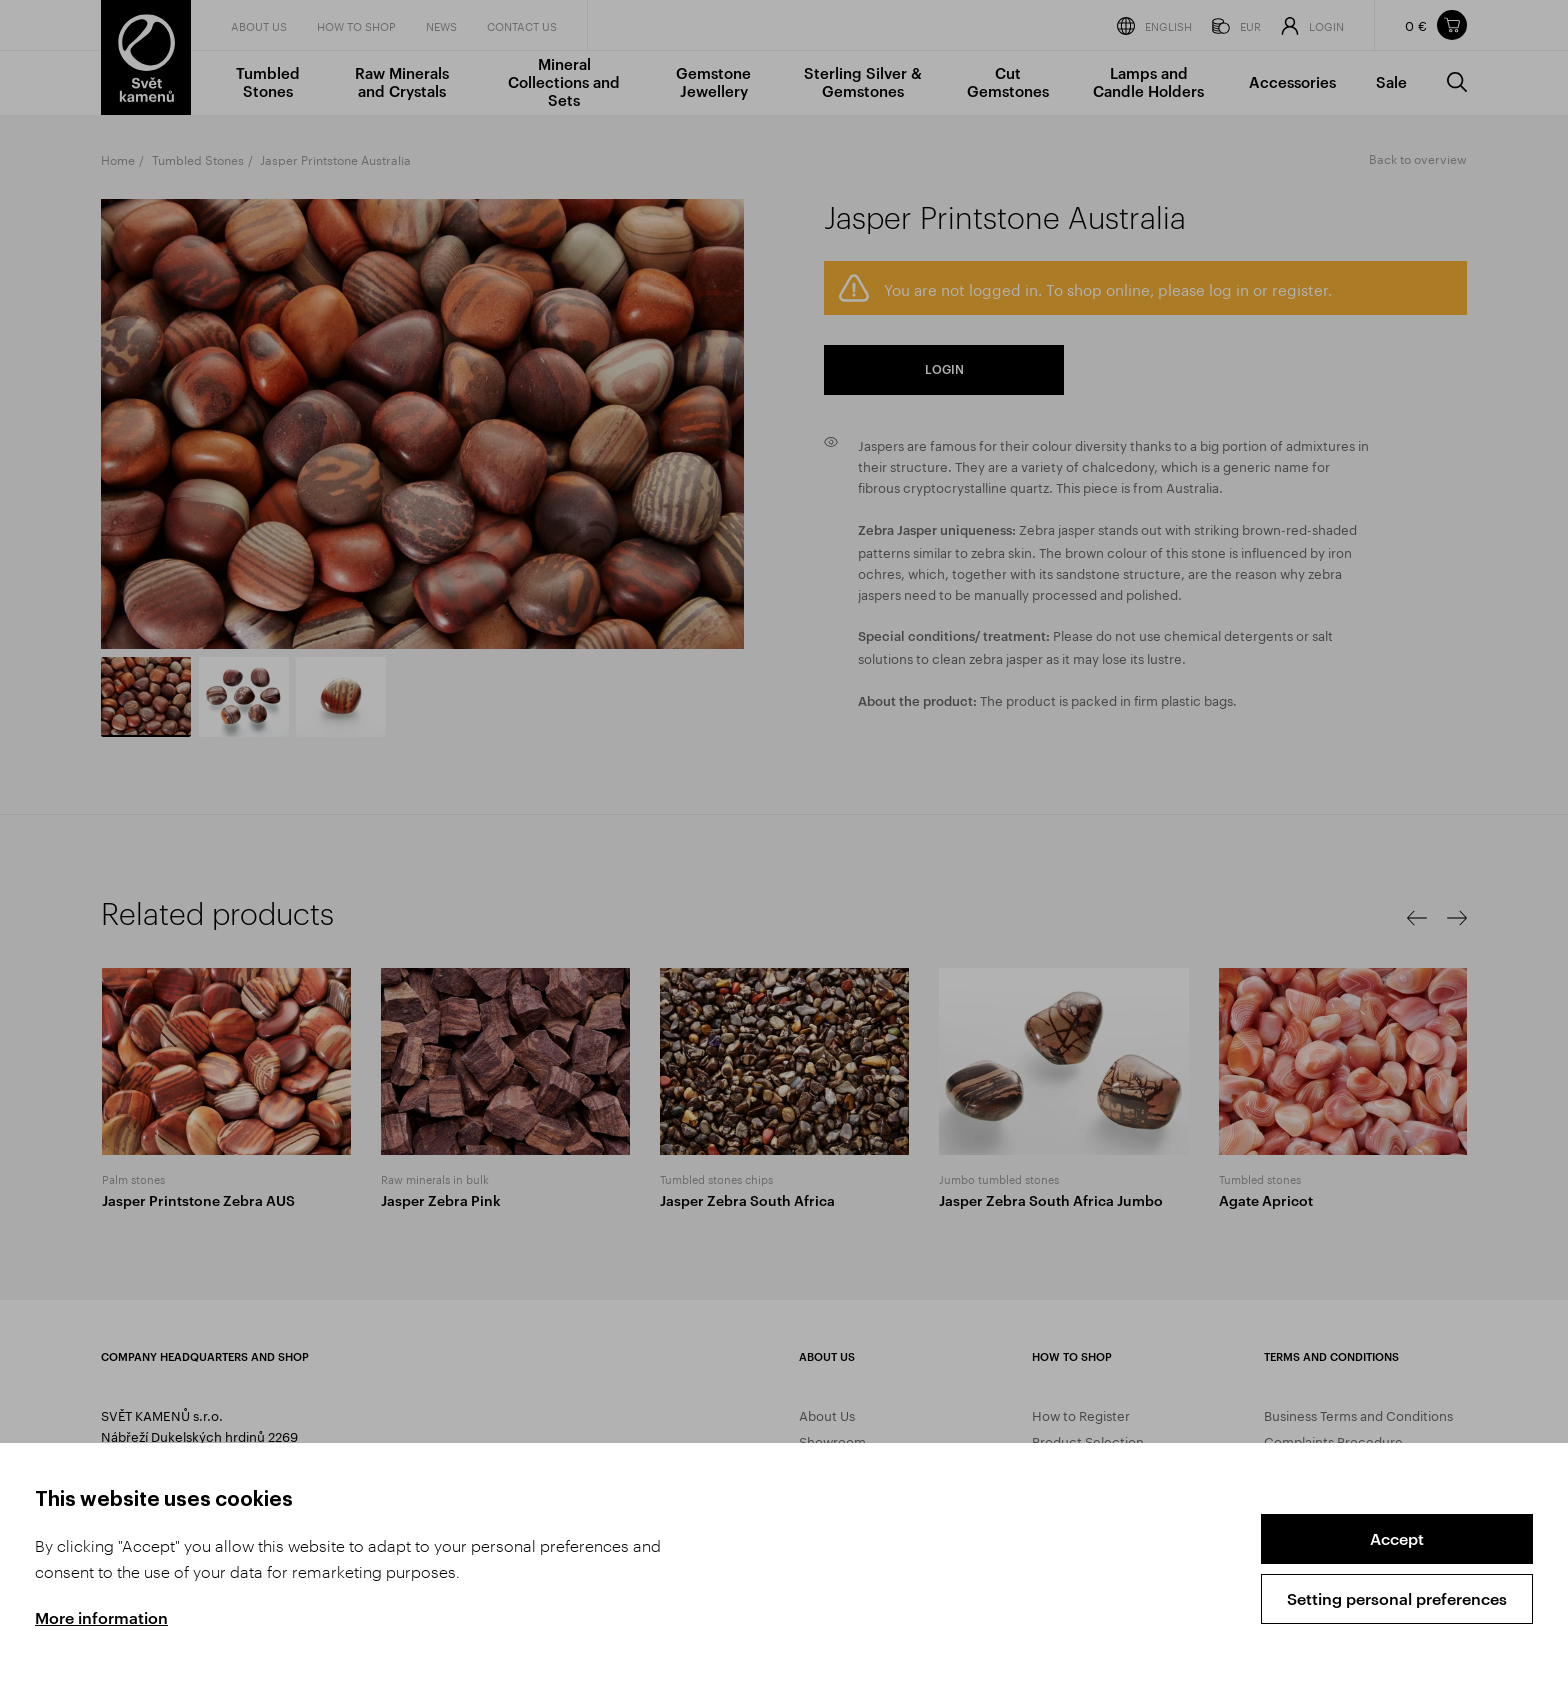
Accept (1397, 1538)
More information (101, 1617)
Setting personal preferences (1397, 1598)
